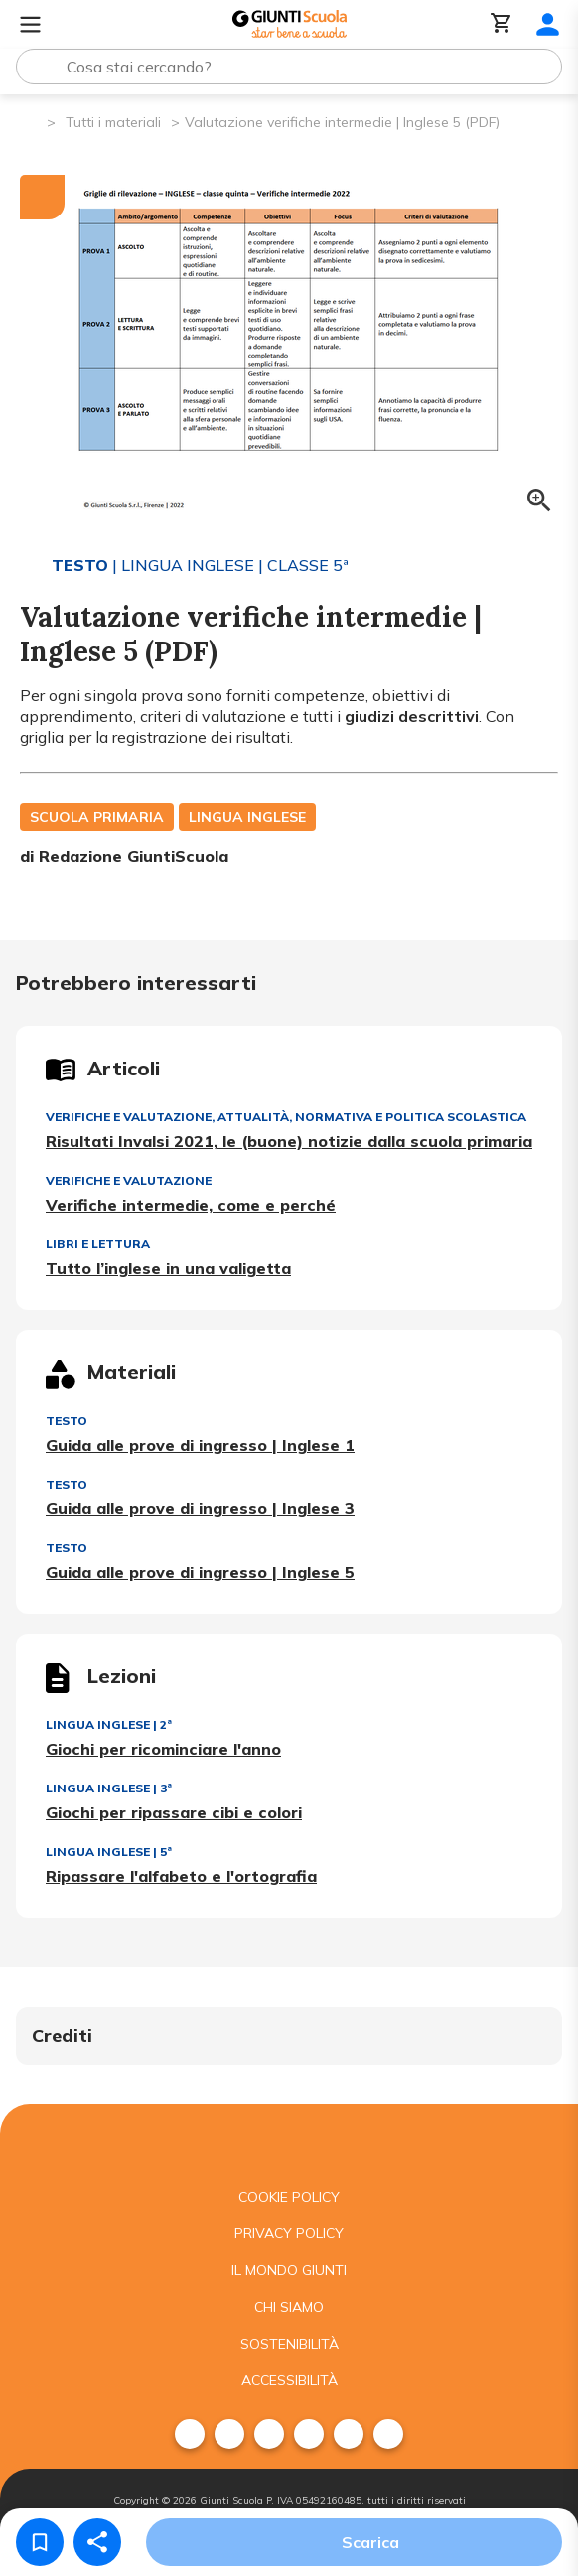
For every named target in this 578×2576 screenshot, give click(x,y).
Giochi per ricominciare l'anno (163, 1749)
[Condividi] (97, 2542)
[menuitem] (190, 2434)
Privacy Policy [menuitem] (289, 2233)
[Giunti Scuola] (289, 24)
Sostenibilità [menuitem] (289, 2344)
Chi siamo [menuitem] (289, 2307)
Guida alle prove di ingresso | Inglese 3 (200, 1508)
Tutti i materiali (113, 122)
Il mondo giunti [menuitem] (289, 2270)
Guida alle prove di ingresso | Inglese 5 (200, 1572)
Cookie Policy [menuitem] (289, 2197)
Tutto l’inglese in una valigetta (168, 1268)
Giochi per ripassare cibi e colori (174, 1812)
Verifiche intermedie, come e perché (191, 1205)
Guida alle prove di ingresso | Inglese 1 (200, 1445)
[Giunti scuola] (289, 2141)
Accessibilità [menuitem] (289, 2380)
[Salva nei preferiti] (40, 2542)
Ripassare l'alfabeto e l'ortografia (181, 1876)
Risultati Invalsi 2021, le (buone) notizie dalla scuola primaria (289, 1141)
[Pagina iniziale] (30, 120)
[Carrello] (501, 24)
